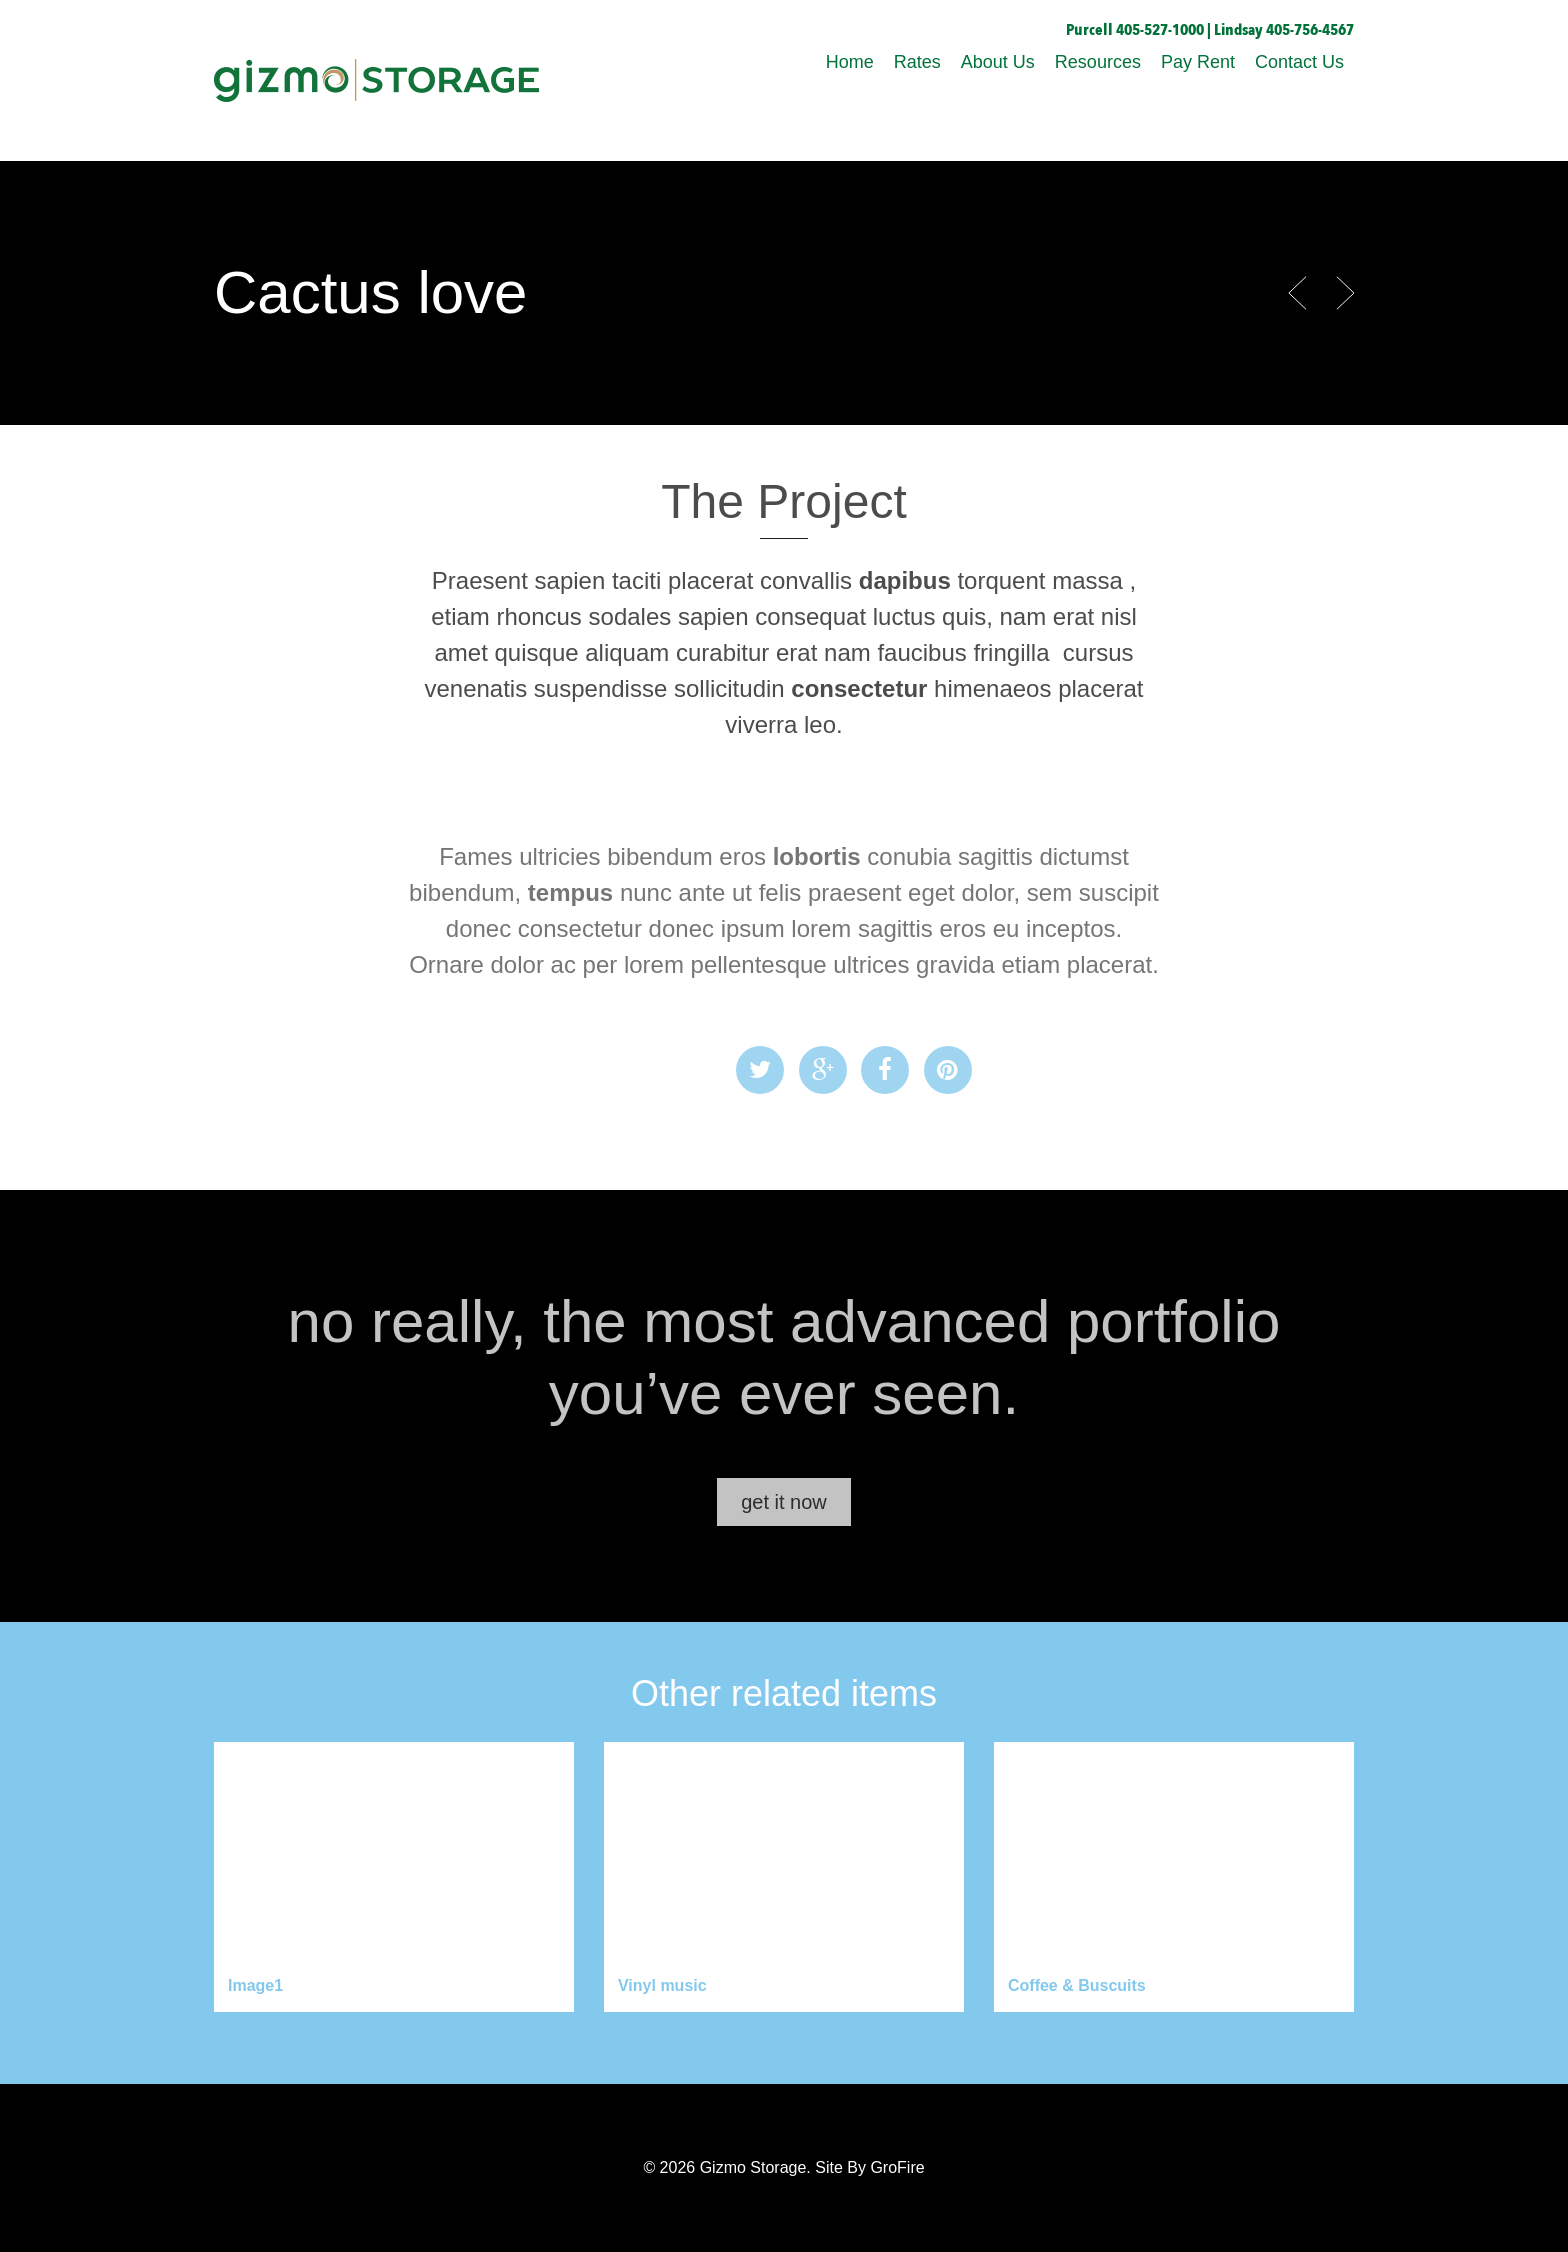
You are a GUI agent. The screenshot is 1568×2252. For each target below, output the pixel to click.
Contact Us (1299, 62)
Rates (917, 62)
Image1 (255, 1985)
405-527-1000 (1160, 30)
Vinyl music (662, 1985)
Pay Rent (1198, 62)
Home (850, 62)
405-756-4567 (1310, 30)
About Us (998, 62)
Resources (1098, 62)
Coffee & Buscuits (1077, 1985)
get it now (784, 1502)
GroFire (897, 2167)
